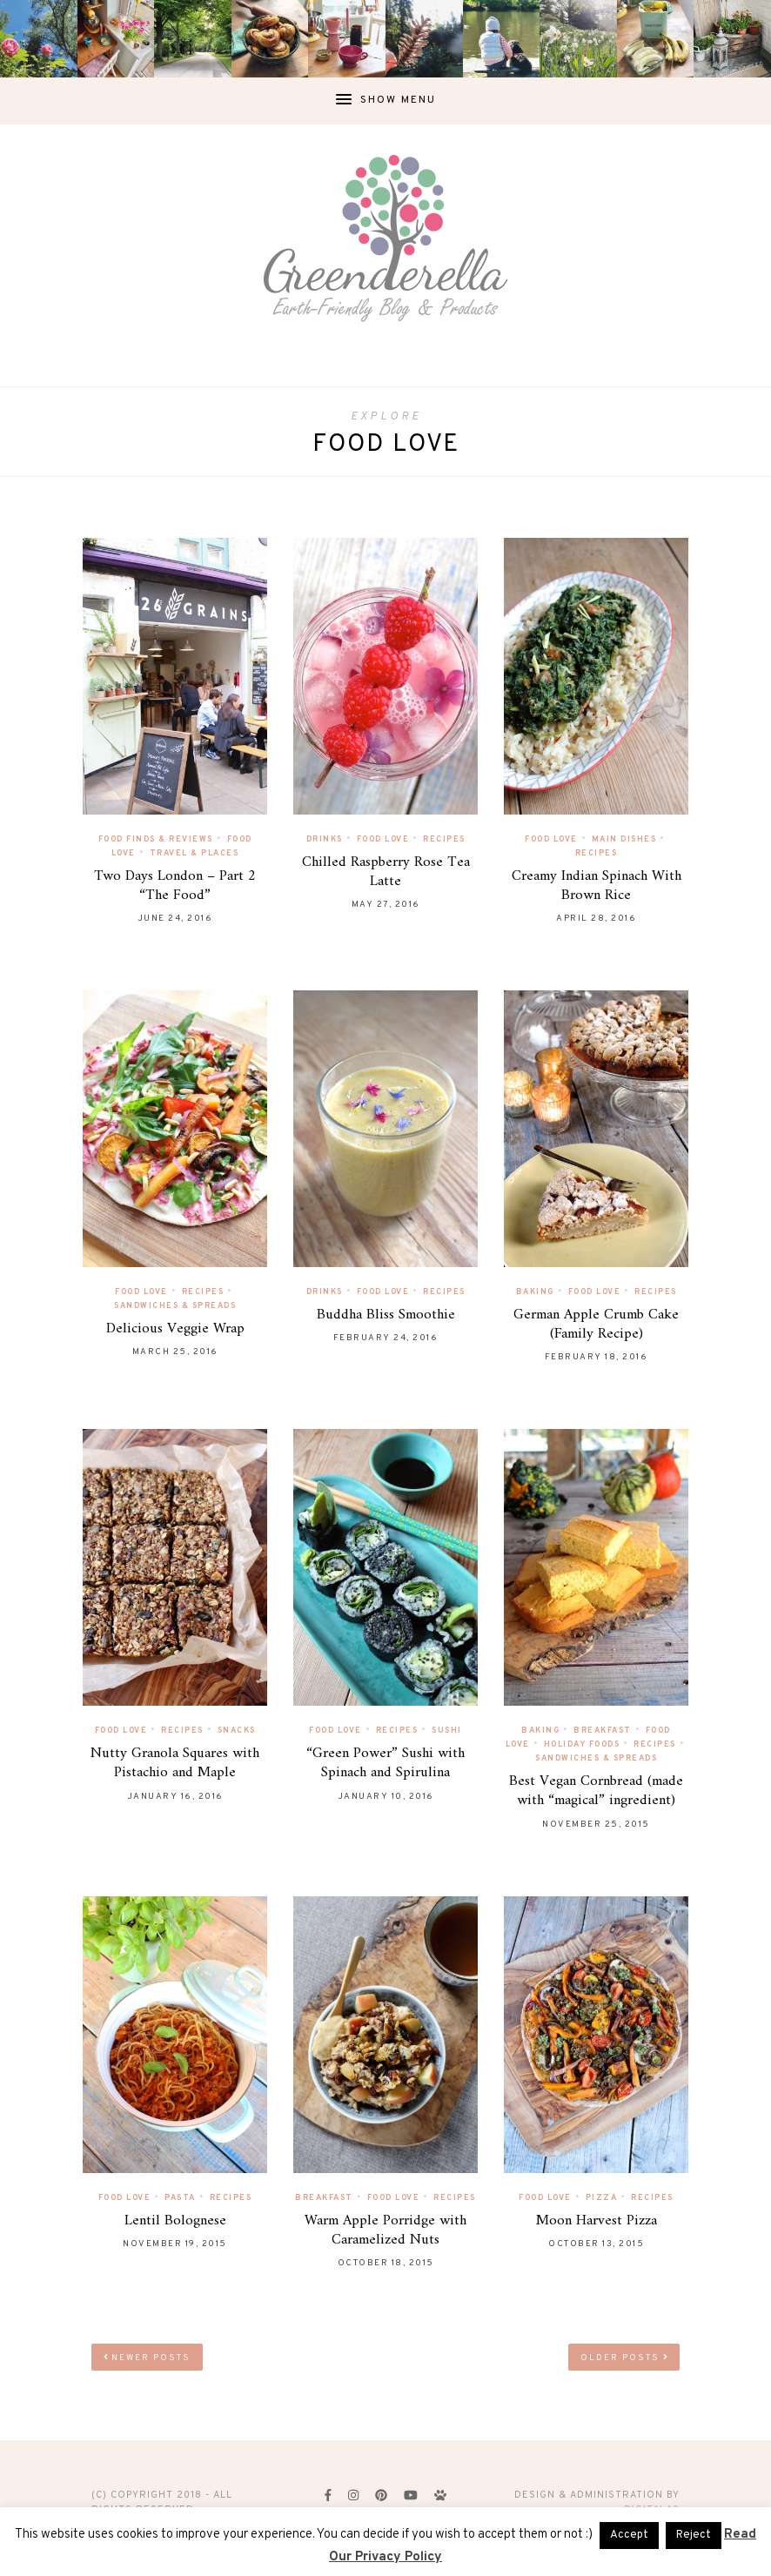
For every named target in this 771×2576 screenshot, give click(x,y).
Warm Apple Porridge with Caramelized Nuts (385, 2230)
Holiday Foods (582, 1744)
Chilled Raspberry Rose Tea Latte (386, 872)
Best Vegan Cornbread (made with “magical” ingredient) (596, 1791)
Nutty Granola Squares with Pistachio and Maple (175, 1763)
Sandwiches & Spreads (175, 1306)
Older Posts (623, 2358)
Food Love (383, 839)
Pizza (602, 2198)
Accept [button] (629, 2535)
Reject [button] (693, 2535)
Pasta (180, 2198)
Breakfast (602, 1730)
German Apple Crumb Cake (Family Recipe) (596, 1324)
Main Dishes (624, 839)
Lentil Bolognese (175, 2221)
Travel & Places (194, 853)
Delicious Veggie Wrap (175, 1329)
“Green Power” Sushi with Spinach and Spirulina (385, 1763)
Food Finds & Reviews (155, 839)
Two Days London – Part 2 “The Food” (175, 886)
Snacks (237, 1730)
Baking (535, 1292)
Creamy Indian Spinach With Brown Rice (596, 886)
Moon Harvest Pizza (596, 2221)
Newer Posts (147, 2358)
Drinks (324, 839)
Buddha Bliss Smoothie (386, 1315)
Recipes (444, 839)
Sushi (447, 1730)
